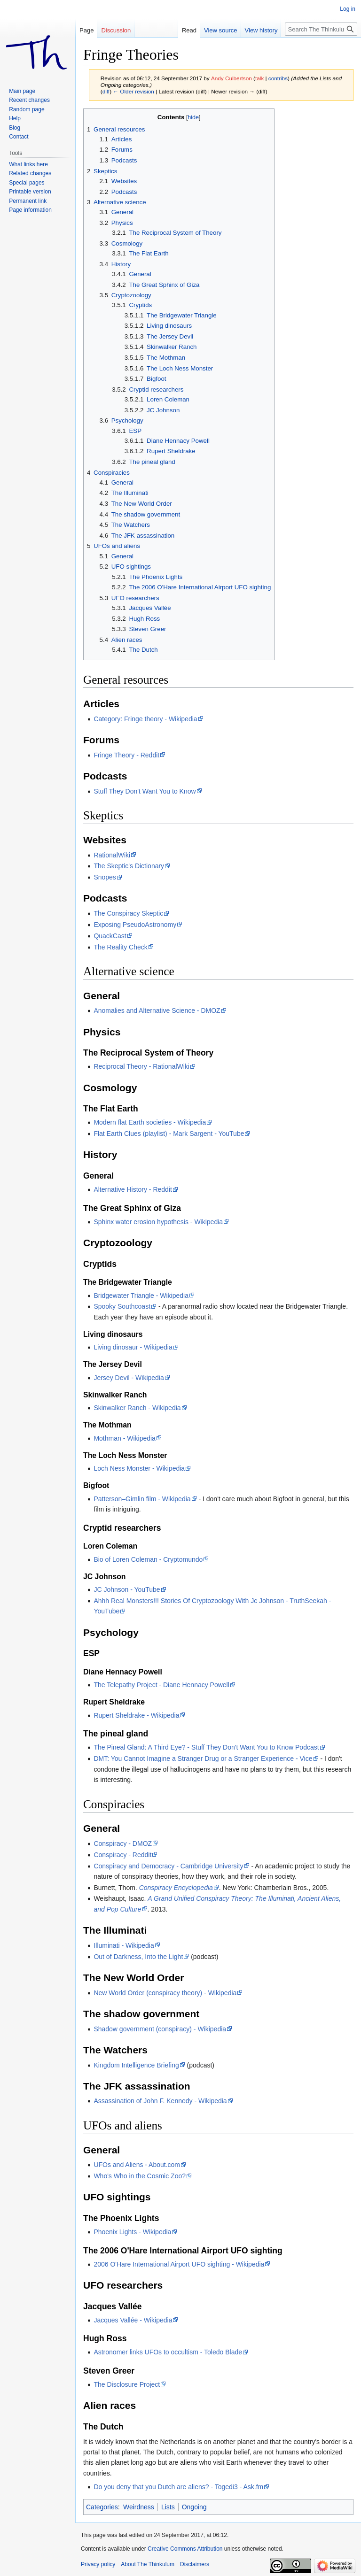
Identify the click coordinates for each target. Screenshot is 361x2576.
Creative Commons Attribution (185, 2548)
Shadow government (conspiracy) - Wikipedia (160, 2029)
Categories (102, 2507)
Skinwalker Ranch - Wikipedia (137, 1407)
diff (106, 91)
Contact (18, 136)
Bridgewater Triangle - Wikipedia (141, 1295)
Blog (14, 127)
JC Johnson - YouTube (127, 1589)
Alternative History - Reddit (133, 1189)
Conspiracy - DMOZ (123, 1843)
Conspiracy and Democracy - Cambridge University (168, 1866)
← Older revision (133, 91)
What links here (28, 164)
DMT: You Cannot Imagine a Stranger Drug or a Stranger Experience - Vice (203, 1758)
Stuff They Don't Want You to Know (145, 791)
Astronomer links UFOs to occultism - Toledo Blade (168, 2352)
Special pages (26, 182)
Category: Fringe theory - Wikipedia (145, 719)
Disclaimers (194, 2564)
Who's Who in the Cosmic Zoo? (140, 2176)
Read (189, 30)
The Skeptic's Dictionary (129, 866)
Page (86, 30)
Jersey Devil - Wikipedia (129, 1377)
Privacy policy (98, 2564)
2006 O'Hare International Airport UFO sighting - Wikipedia (179, 2264)
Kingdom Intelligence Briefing (136, 2065)
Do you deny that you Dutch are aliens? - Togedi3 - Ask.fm (178, 2487)
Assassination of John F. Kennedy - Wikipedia (160, 2101)
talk (259, 78)
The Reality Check (120, 947)
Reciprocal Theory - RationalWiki (141, 1066)
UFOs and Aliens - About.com (137, 2164)
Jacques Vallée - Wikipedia (133, 2320)
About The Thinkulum (147, 2564)
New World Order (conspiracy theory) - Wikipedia (165, 1993)
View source (220, 30)
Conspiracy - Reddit (122, 1855)
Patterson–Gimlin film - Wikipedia (142, 1499)
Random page (26, 109)
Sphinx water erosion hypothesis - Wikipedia (158, 1222)
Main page (22, 91)
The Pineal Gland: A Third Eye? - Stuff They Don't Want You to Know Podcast (206, 1747)
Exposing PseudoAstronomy (135, 924)
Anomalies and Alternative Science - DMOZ (157, 1010)
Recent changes (29, 100)
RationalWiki (112, 855)
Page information (30, 210)
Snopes (105, 877)
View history (261, 30)
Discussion (116, 30)
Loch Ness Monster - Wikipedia (139, 1468)
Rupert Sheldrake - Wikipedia (136, 1715)
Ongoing (194, 2507)
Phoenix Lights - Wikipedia (132, 2232)
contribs (278, 78)
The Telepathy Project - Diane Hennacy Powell (161, 1685)
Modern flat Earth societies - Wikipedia (150, 1122)
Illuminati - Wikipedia (124, 1945)
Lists (168, 2507)
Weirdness (138, 2507)
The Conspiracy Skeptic (128, 913)
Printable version (30, 191)
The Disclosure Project (127, 2384)
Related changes (30, 173)
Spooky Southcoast (122, 1306)
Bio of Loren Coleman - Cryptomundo (148, 1559)
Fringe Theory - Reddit (126, 755)
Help (15, 118)
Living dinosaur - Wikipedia (133, 1347)
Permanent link (28, 201)
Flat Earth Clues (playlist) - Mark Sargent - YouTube (169, 1133)
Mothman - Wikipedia (125, 1438)
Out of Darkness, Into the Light (138, 1956)
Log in (347, 9)
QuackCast (110, 936)
